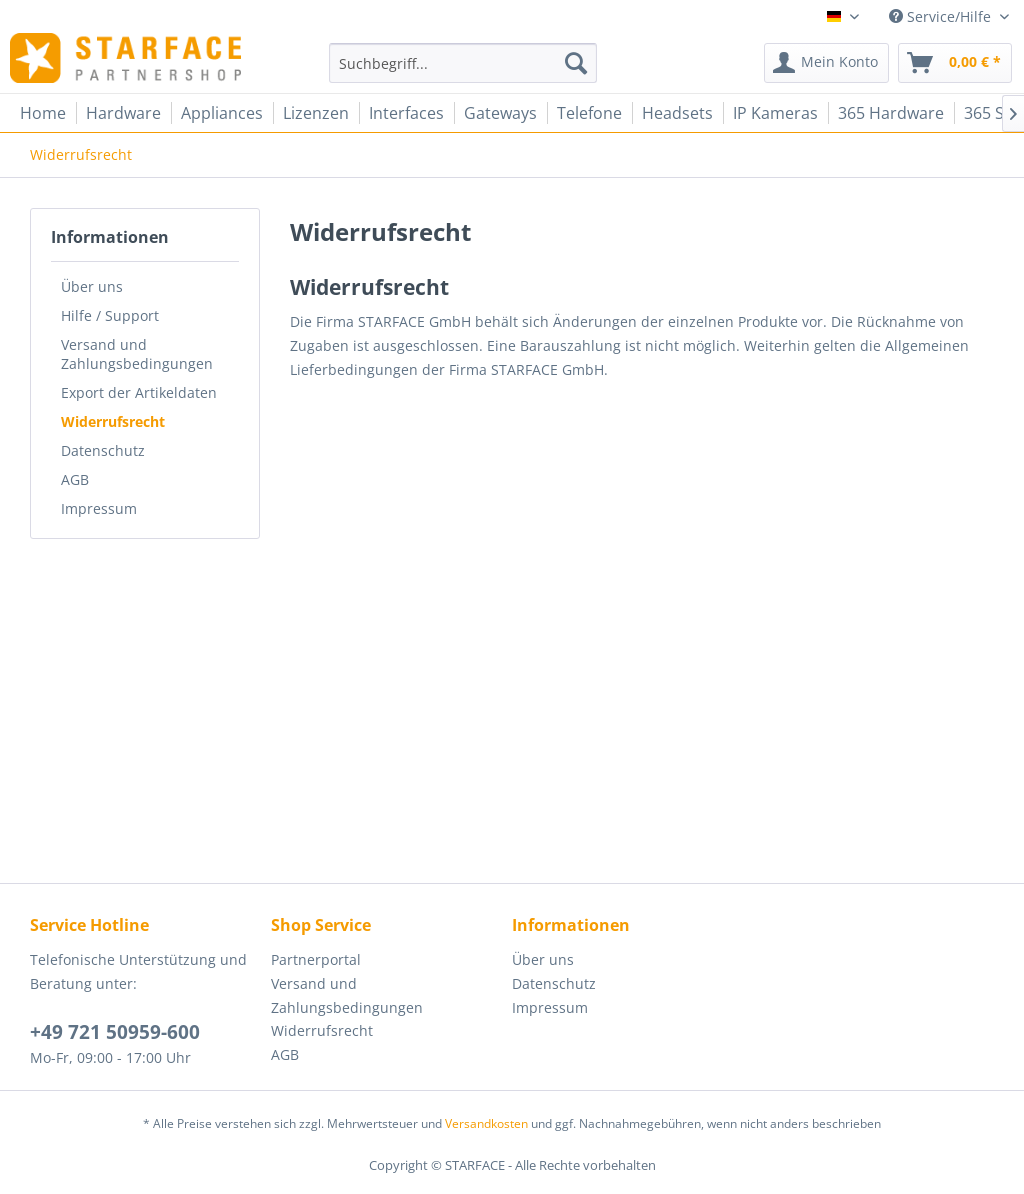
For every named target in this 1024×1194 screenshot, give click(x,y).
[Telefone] (589, 113)
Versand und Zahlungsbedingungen (137, 354)
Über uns (92, 286)
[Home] (43, 113)
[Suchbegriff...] (463, 63)
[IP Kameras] (775, 113)
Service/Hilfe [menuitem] (942, 16)
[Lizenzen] (316, 113)
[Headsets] (677, 113)
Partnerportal (316, 959)
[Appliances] (222, 113)
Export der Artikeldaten (139, 392)
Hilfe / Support (110, 315)
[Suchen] (576, 63)
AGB (75, 479)
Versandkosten (486, 1123)
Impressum (99, 508)
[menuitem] (463, 63)
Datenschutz (103, 450)
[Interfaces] (406, 113)
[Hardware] (123, 113)
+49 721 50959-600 (115, 1032)
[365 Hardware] (891, 113)
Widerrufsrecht (113, 421)
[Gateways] (500, 113)
